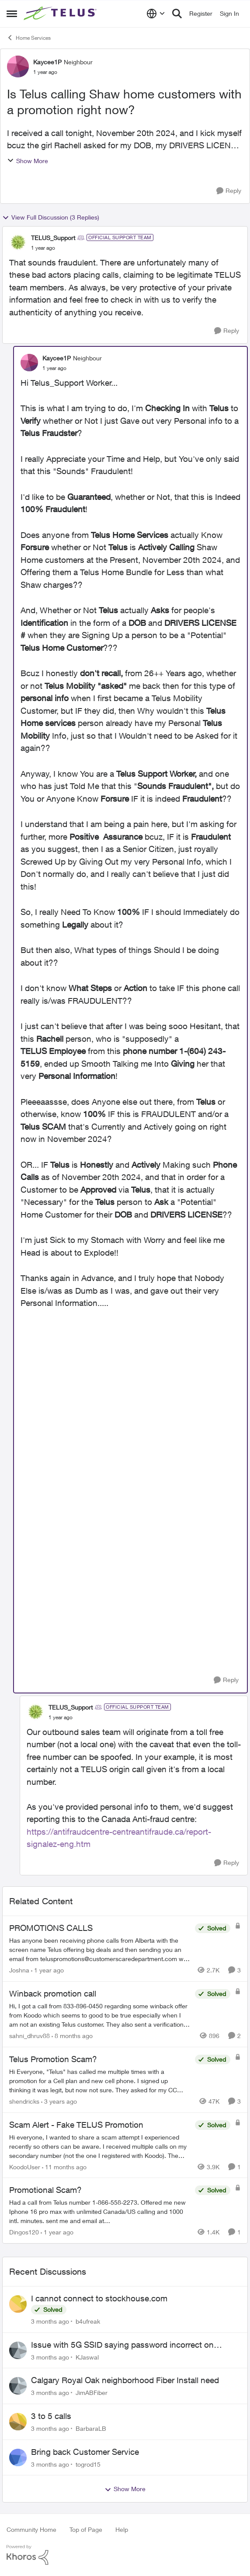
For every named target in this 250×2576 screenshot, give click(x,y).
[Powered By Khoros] (125, 2555)
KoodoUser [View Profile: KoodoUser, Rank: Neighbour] (24, 2166)
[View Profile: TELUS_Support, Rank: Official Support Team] (18, 242)
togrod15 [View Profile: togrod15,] (88, 2464)
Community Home (31, 2529)
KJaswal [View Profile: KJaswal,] (87, 2356)
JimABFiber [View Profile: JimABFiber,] (92, 2392)
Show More (27, 160)
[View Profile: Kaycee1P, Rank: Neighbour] (18, 66)
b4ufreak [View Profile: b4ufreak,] (88, 2321)
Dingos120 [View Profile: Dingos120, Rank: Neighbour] (24, 2232)
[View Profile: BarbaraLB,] (18, 2421)
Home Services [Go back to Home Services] (29, 37)
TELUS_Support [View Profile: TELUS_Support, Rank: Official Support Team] (53, 237)
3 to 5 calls (51, 2416)
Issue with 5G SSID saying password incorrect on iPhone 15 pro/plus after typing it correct (122, 2345)
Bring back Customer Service (85, 2452)
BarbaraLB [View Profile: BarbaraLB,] (91, 2428)
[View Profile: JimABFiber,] (18, 2385)
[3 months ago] (50, 2321)
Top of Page (85, 2529)
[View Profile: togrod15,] (18, 2457)
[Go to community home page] (61, 14)
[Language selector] (156, 13)
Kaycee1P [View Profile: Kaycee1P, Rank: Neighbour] (47, 62)
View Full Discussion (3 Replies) (50, 217)
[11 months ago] (64, 2166)
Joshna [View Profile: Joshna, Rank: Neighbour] (19, 1970)
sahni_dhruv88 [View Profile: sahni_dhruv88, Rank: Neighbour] (29, 2035)
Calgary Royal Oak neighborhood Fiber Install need (125, 2380)
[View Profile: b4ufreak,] (18, 2304)
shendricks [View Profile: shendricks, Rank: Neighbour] (24, 2101)
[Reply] (229, 191)
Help (121, 2529)
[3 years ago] (59, 2101)
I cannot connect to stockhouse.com (99, 2298)
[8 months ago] (72, 2035)
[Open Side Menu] (11, 13)
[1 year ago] (47, 1970)
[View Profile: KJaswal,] (18, 2350)
